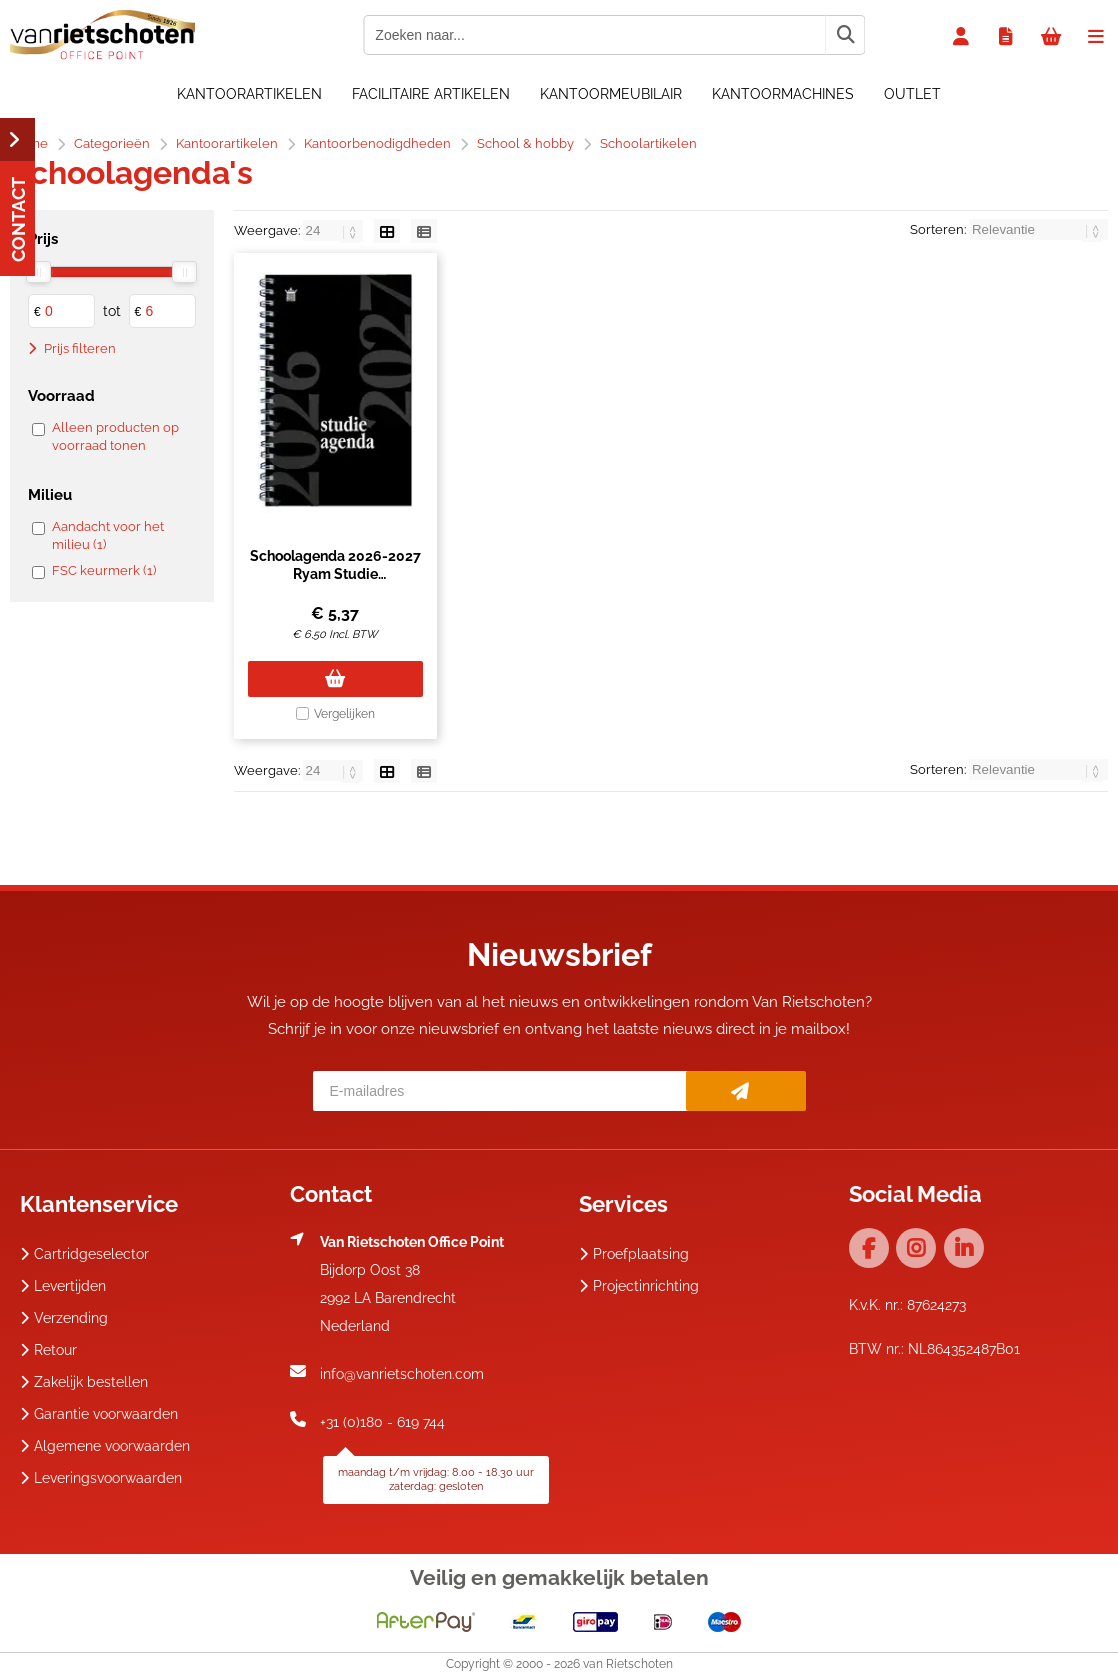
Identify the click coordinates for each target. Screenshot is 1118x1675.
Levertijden (63, 1286)
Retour (48, 1350)
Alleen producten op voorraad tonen (115, 436)
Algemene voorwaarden (105, 1446)
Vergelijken (344, 714)
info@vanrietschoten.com (402, 1374)
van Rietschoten (628, 1664)
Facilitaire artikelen (431, 94)
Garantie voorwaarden (99, 1414)
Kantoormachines (783, 94)
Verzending (64, 1318)
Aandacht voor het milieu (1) (108, 535)
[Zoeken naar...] (845, 35)
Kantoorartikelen (249, 94)
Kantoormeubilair (611, 94)
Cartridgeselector (84, 1254)
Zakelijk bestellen (84, 1382)
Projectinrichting (639, 1286)
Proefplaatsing (634, 1254)
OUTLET (912, 94)
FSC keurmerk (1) (104, 570)
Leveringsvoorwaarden (101, 1478)
